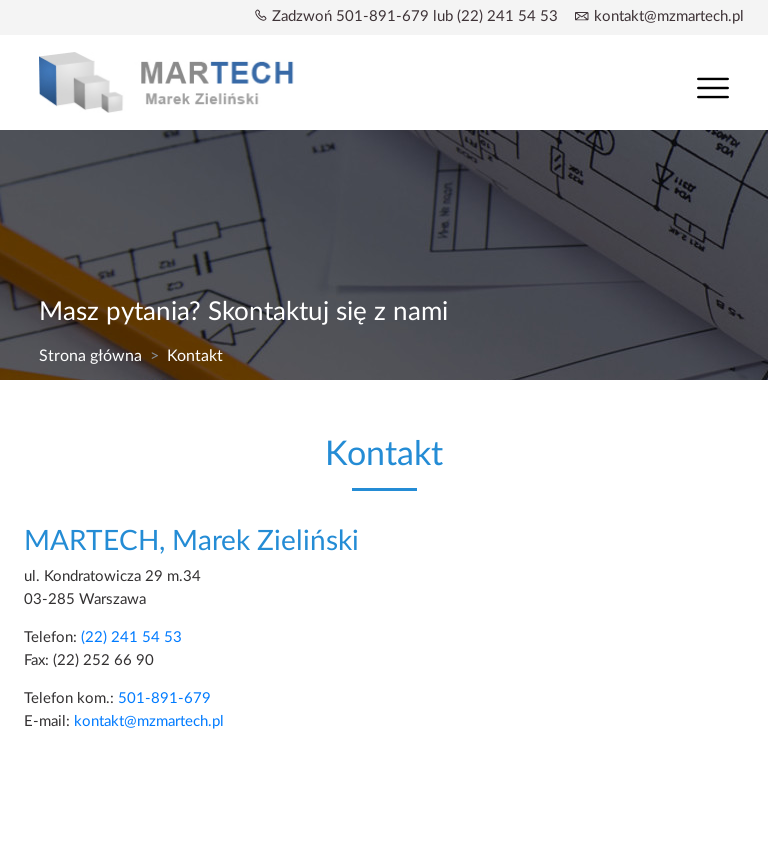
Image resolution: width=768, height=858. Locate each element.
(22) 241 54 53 (131, 637)
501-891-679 (164, 698)
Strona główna (90, 356)
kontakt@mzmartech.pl (669, 16)
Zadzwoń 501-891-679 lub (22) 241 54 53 (415, 16)
